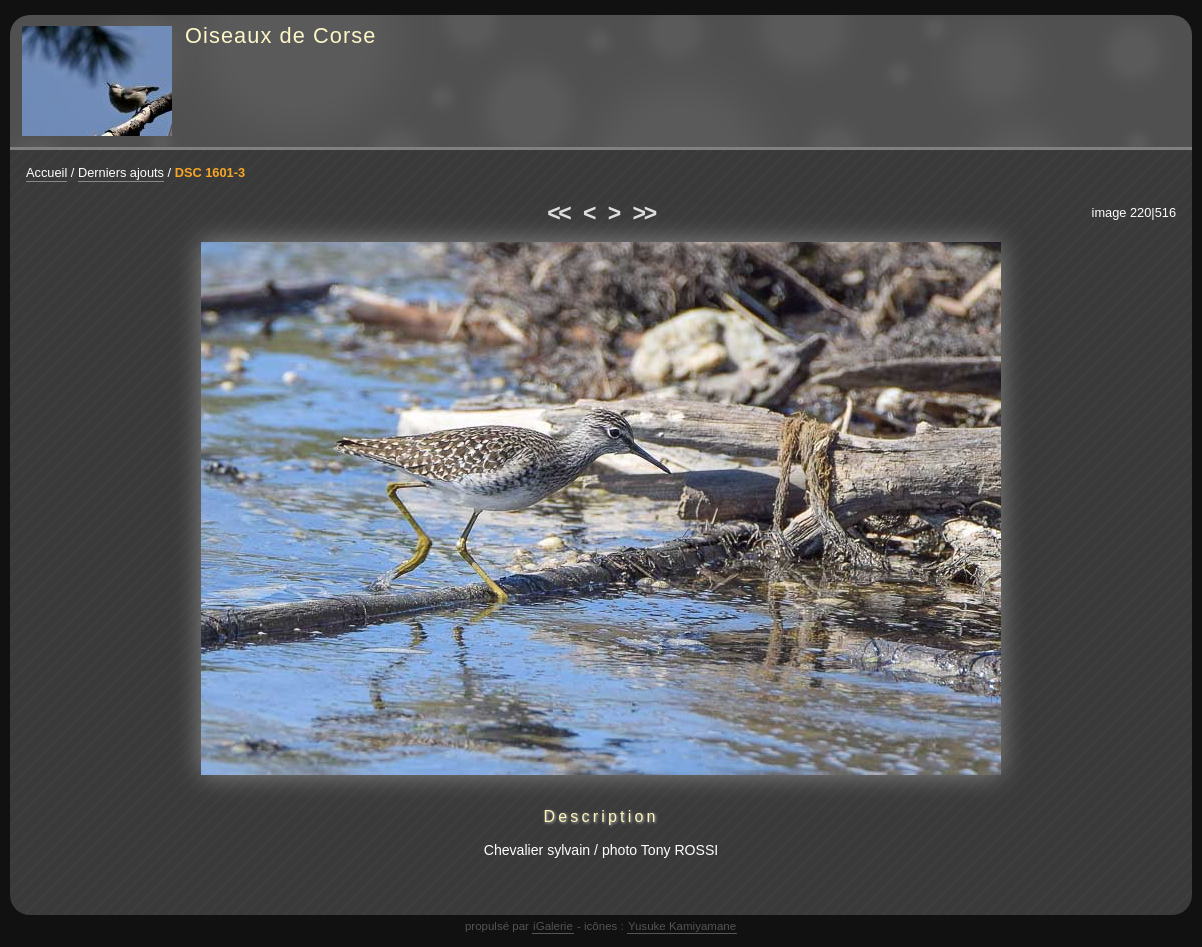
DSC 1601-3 (210, 172)
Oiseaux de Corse (281, 35)
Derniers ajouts (121, 172)
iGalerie (553, 926)
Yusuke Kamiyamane (682, 926)
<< (558, 213)
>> (644, 213)
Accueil (46, 172)
